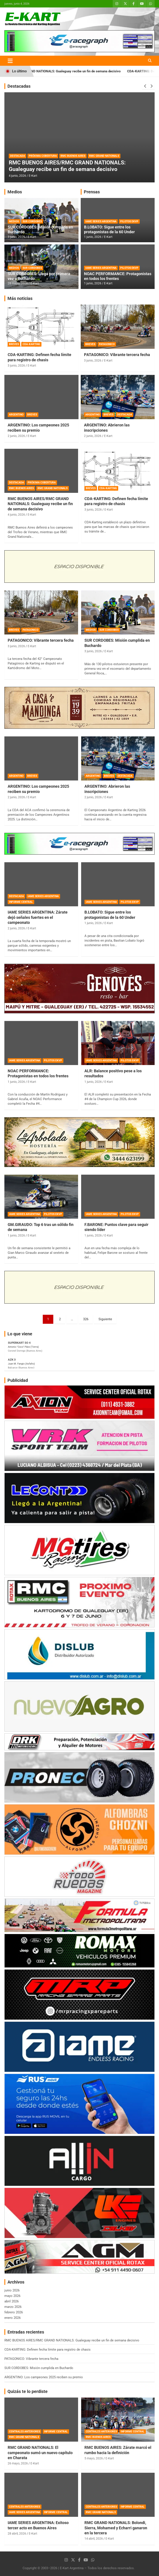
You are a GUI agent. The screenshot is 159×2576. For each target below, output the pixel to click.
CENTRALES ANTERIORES (24, 2431)
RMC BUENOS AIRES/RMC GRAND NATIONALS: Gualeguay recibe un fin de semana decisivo (86, 71)
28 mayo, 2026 (18, 283)
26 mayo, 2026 (18, 2463)
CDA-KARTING (31, 344)
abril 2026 (11, 2301)
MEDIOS (14, 221)
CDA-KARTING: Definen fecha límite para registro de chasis (47, 2350)
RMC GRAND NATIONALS (104, 155)
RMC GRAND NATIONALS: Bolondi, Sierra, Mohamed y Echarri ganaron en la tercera (115, 2527)
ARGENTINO (16, 414)
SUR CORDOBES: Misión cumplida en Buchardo (38, 2368)
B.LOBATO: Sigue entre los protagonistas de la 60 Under (109, 229)
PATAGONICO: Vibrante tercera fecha (117, 354)
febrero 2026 (13, 2312)
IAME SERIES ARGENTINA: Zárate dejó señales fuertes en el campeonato (38, 917)
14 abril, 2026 (93, 2538)
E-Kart (33, 175)
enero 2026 (12, 2318)
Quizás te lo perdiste (27, 2391)
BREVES (14, 344)
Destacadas (18, 86)
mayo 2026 (12, 2296)
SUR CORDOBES (32, 221)
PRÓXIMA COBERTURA (43, 155)
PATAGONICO (107, 344)
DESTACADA (17, 155)
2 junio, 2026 (16, 436)
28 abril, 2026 (17, 2533)
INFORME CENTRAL (21, 901)
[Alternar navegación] (10, 61)
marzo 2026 (12, 2307)
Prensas (92, 191)
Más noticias (19, 298)
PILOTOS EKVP (129, 221)
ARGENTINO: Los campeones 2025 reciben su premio (43, 2377)
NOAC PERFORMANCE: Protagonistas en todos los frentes (117, 276)
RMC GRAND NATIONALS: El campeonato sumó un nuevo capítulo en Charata (40, 2452)
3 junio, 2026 (16, 237)
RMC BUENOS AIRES (73, 155)
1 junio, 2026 (92, 237)
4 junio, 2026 (17, 175)
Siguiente (105, 1319)
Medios (14, 191)
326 (85, 1319)
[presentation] (145, 86)
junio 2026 (12, 2290)
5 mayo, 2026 (93, 2458)
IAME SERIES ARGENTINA (100, 221)
